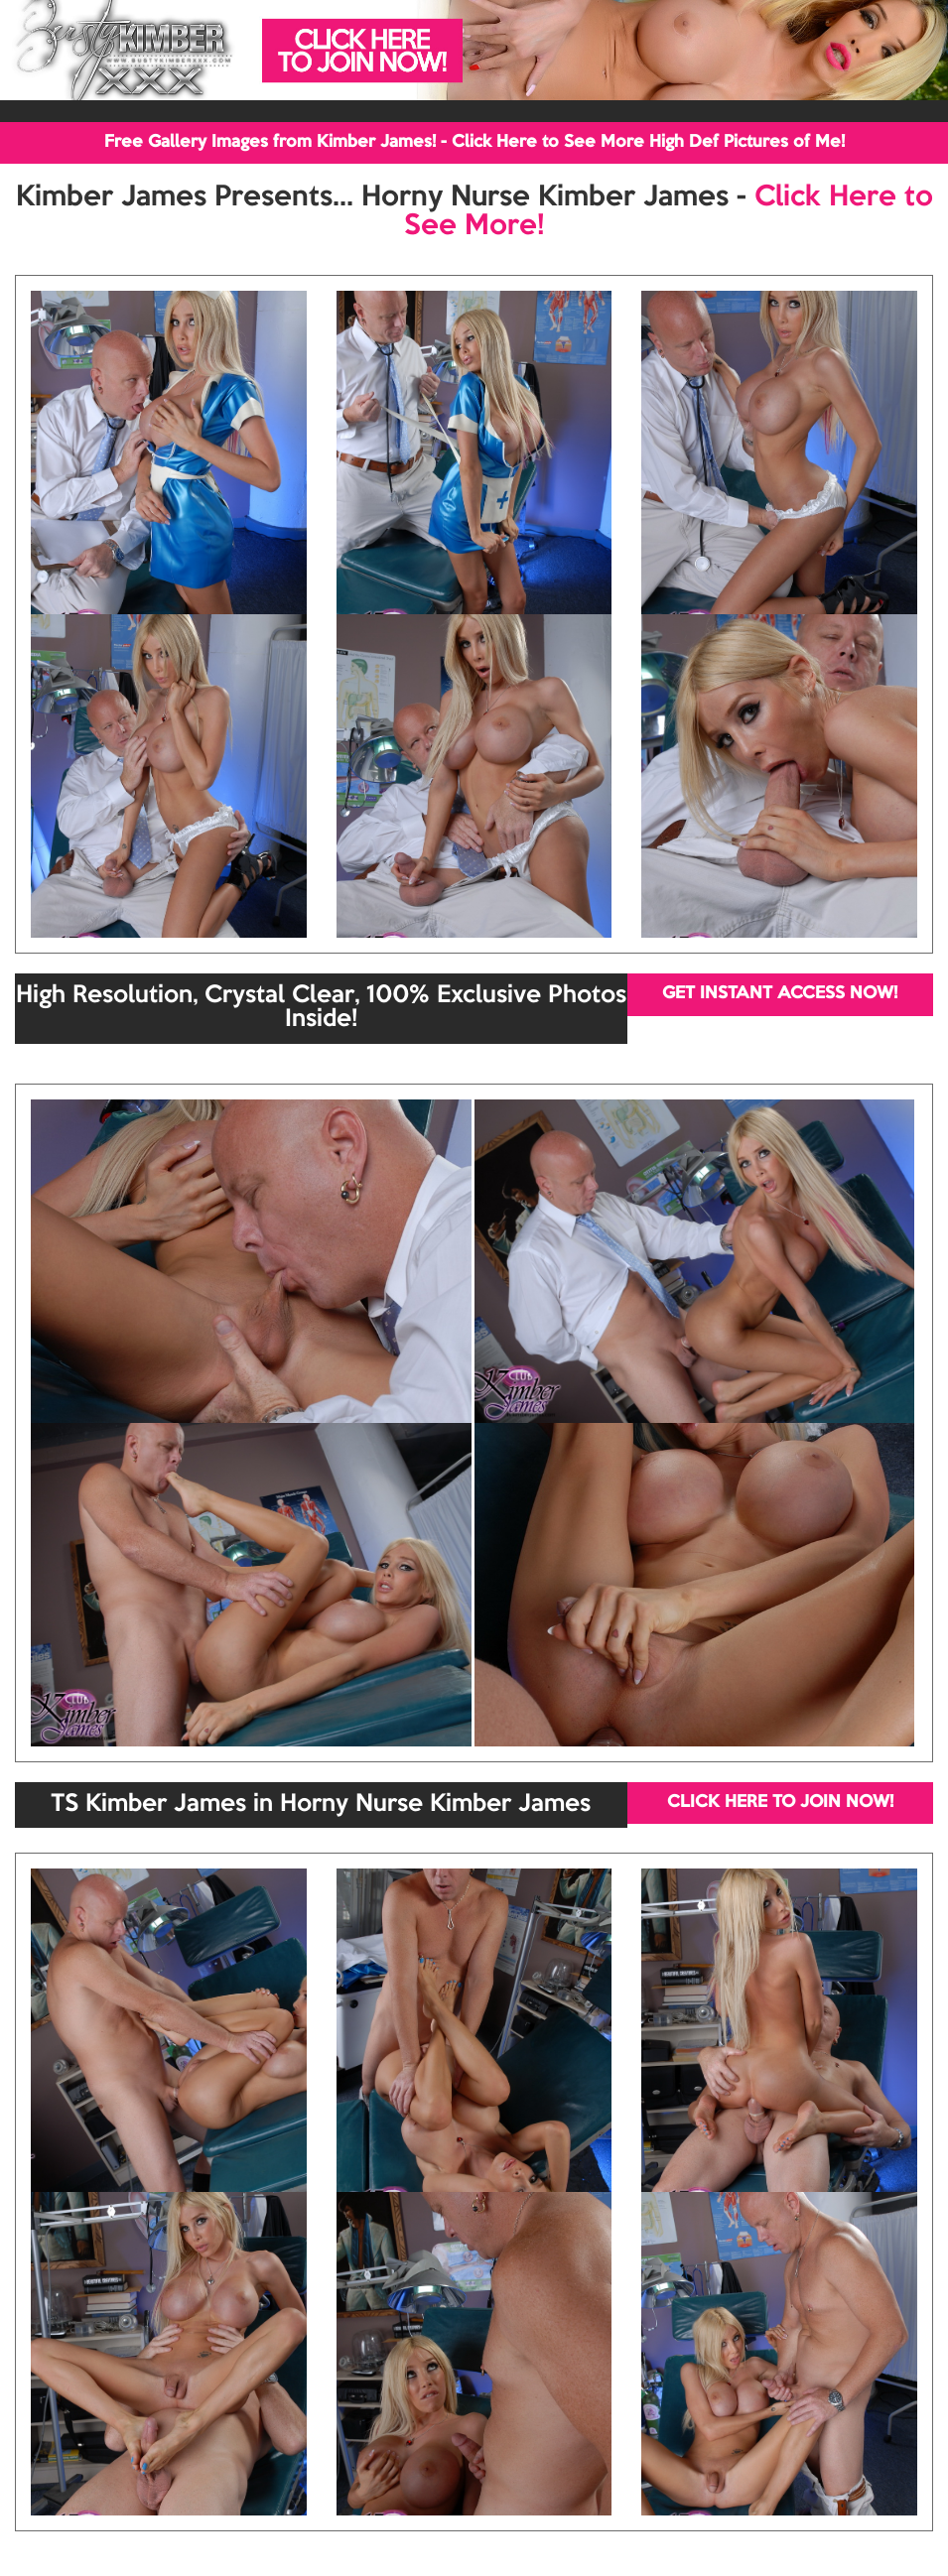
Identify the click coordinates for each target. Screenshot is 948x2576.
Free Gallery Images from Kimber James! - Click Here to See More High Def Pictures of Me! (474, 142)
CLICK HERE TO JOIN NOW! (780, 1802)
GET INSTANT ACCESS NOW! (779, 993)
